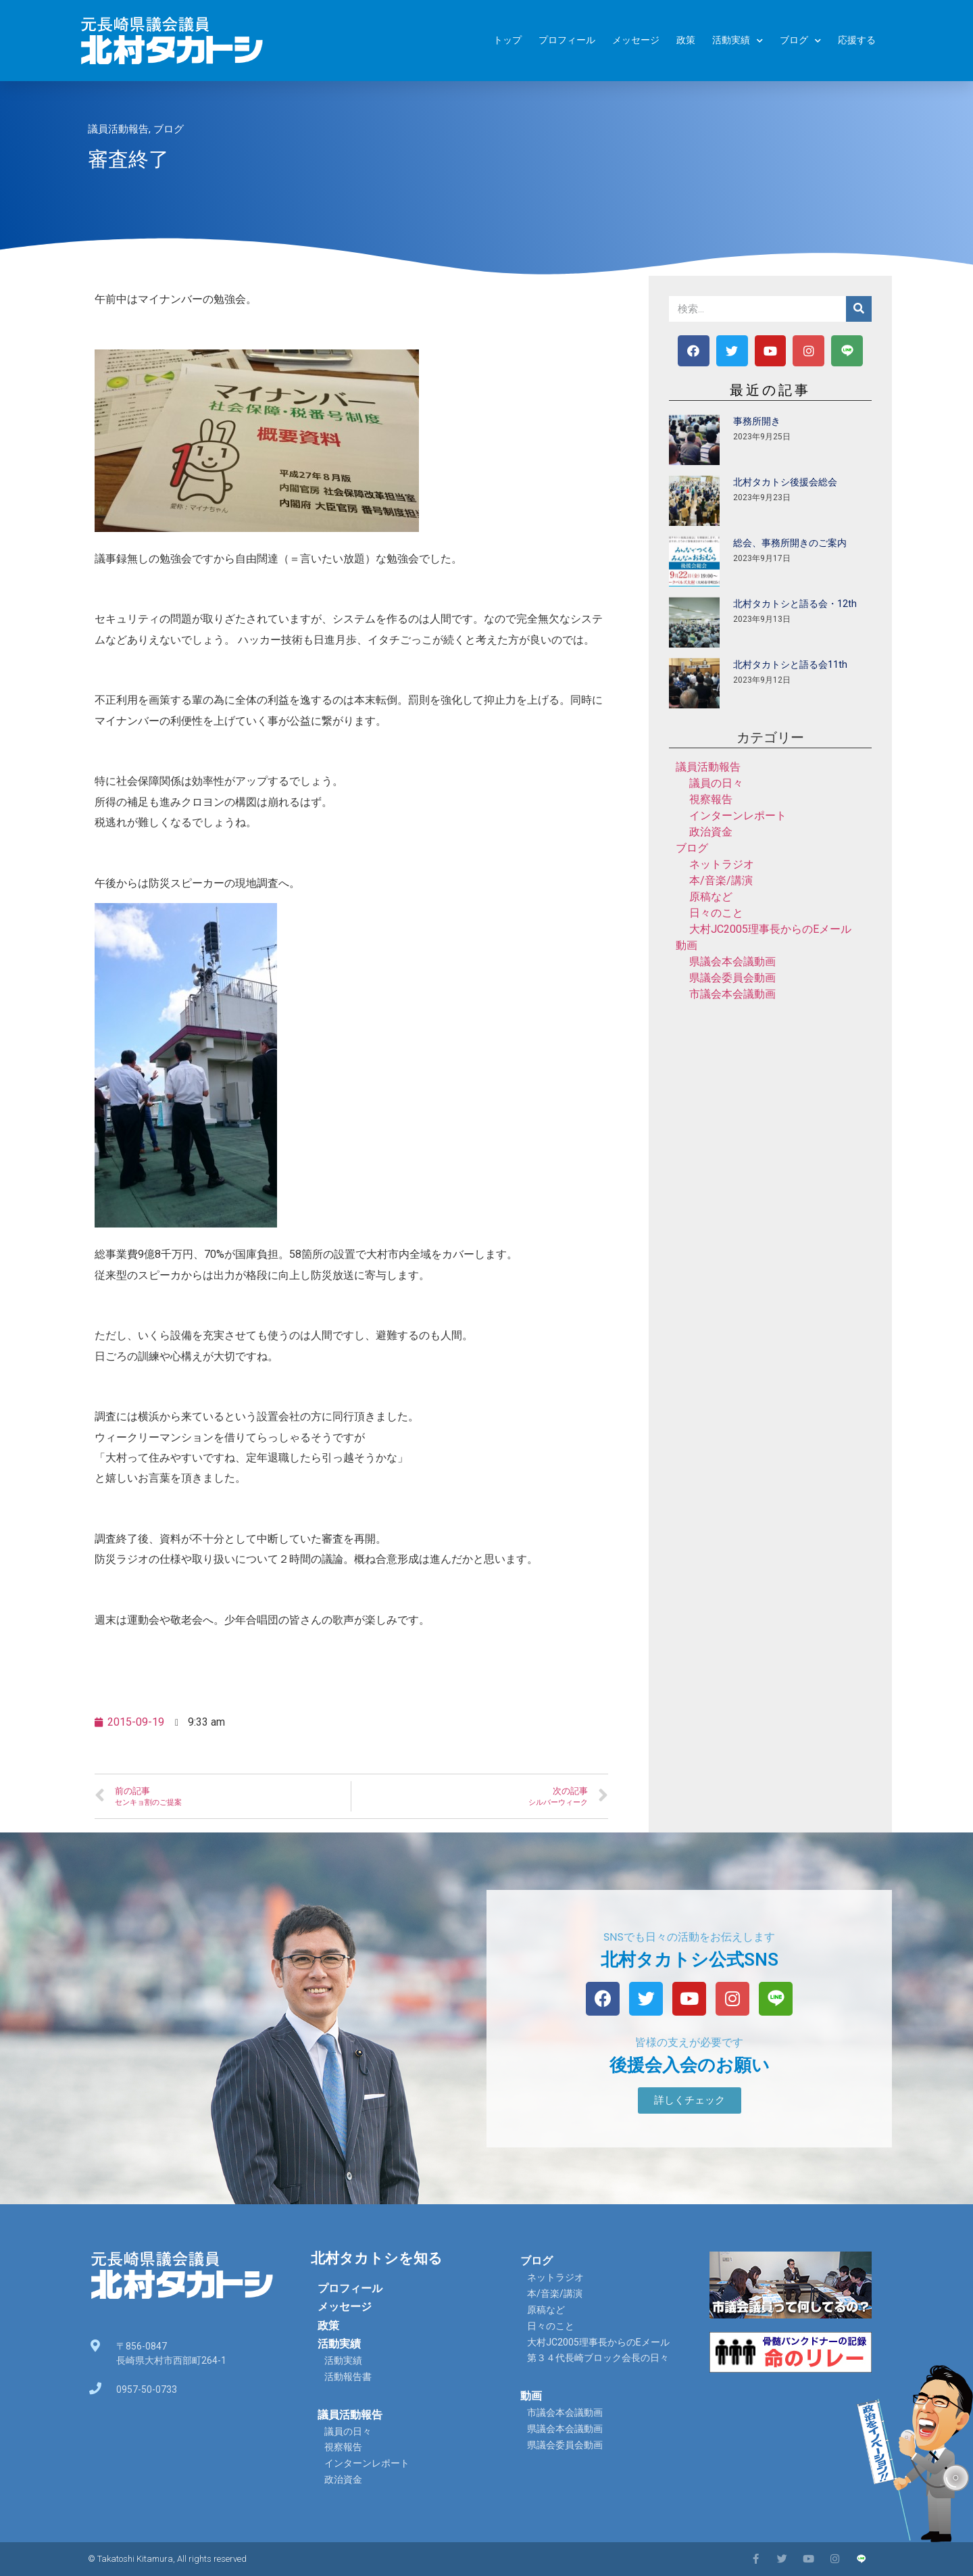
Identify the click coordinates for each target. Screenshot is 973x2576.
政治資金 (710, 831)
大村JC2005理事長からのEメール (770, 929)
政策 (685, 40)
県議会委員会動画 (732, 977)
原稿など (710, 896)
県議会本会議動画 (732, 961)
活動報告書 (348, 2376)
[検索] (859, 309)
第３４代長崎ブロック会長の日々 (598, 2357)
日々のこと (716, 912)
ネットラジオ (721, 864)
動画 (686, 945)
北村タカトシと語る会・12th (795, 603)
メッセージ (635, 40)
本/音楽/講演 (721, 880)
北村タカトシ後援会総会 (785, 482)
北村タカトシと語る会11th (790, 664)
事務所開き (756, 421)
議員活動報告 (118, 129)
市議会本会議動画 (732, 994)
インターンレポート (738, 815)
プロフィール (567, 40)
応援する (857, 40)
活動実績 (737, 40)
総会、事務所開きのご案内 (790, 542)
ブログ (800, 40)
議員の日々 (716, 783)
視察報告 (710, 799)
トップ (507, 40)
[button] (689, 2100)
